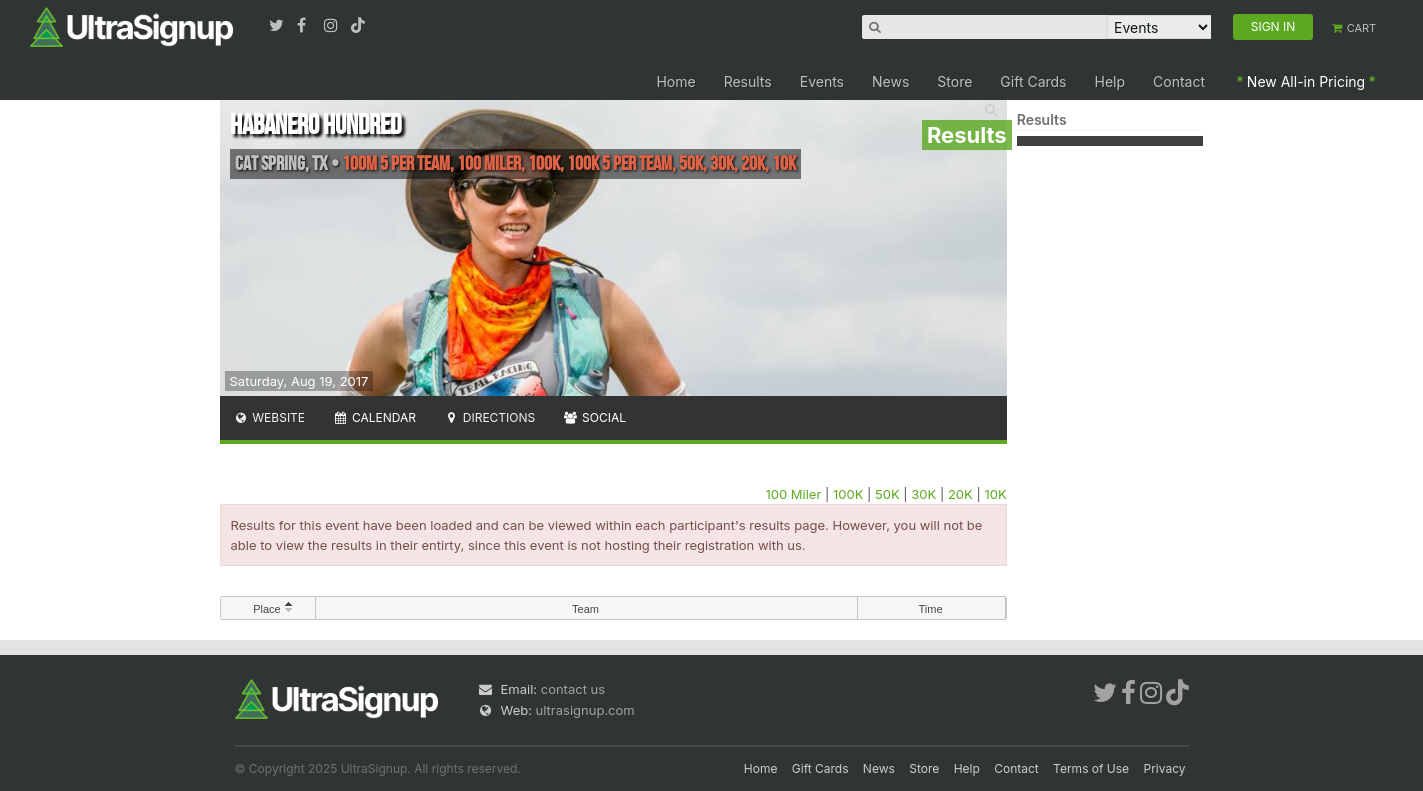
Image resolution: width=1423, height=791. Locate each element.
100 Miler (793, 494)
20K (960, 494)
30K (923, 494)
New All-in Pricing (1306, 81)
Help (1110, 81)
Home (675, 81)
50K (887, 494)
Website (270, 417)
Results (748, 81)
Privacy (1165, 768)
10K (995, 494)
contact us (573, 689)
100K (848, 494)
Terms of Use (1091, 768)
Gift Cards (1033, 81)
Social (594, 417)
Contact (1179, 81)
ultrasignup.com (585, 710)
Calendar (374, 417)
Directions (489, 417)
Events (822, 81)
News (890, 81)
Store (954, 81)
